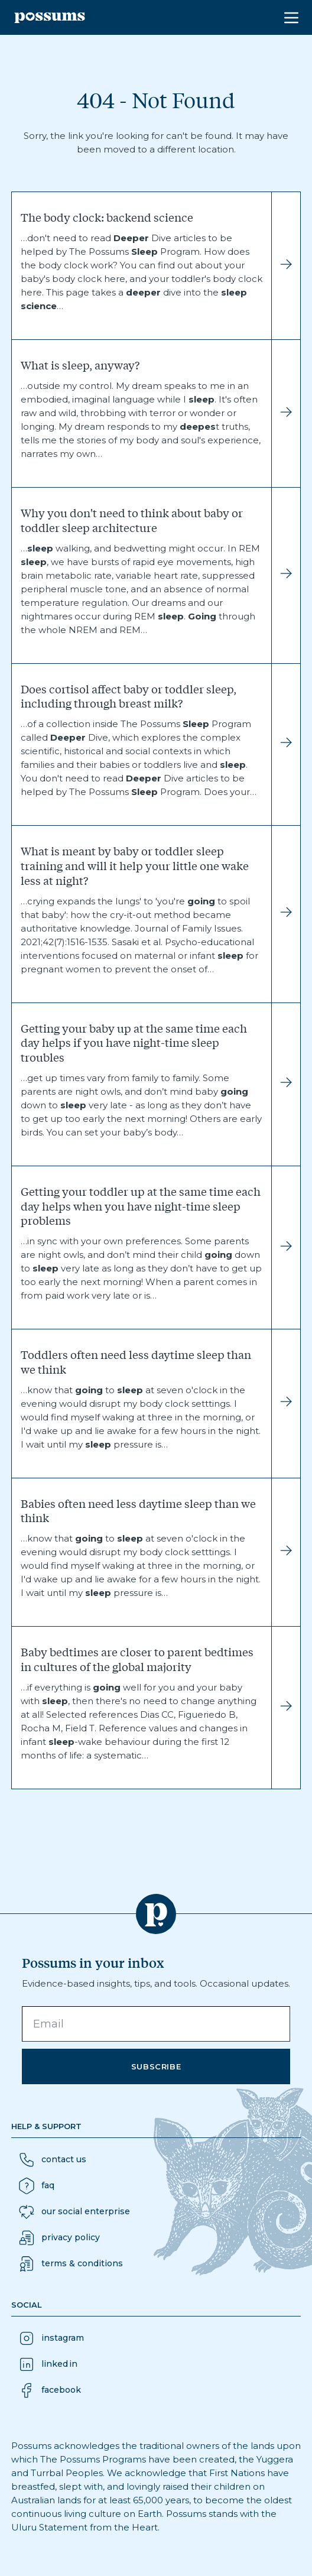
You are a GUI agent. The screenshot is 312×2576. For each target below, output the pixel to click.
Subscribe (156, 2066)
